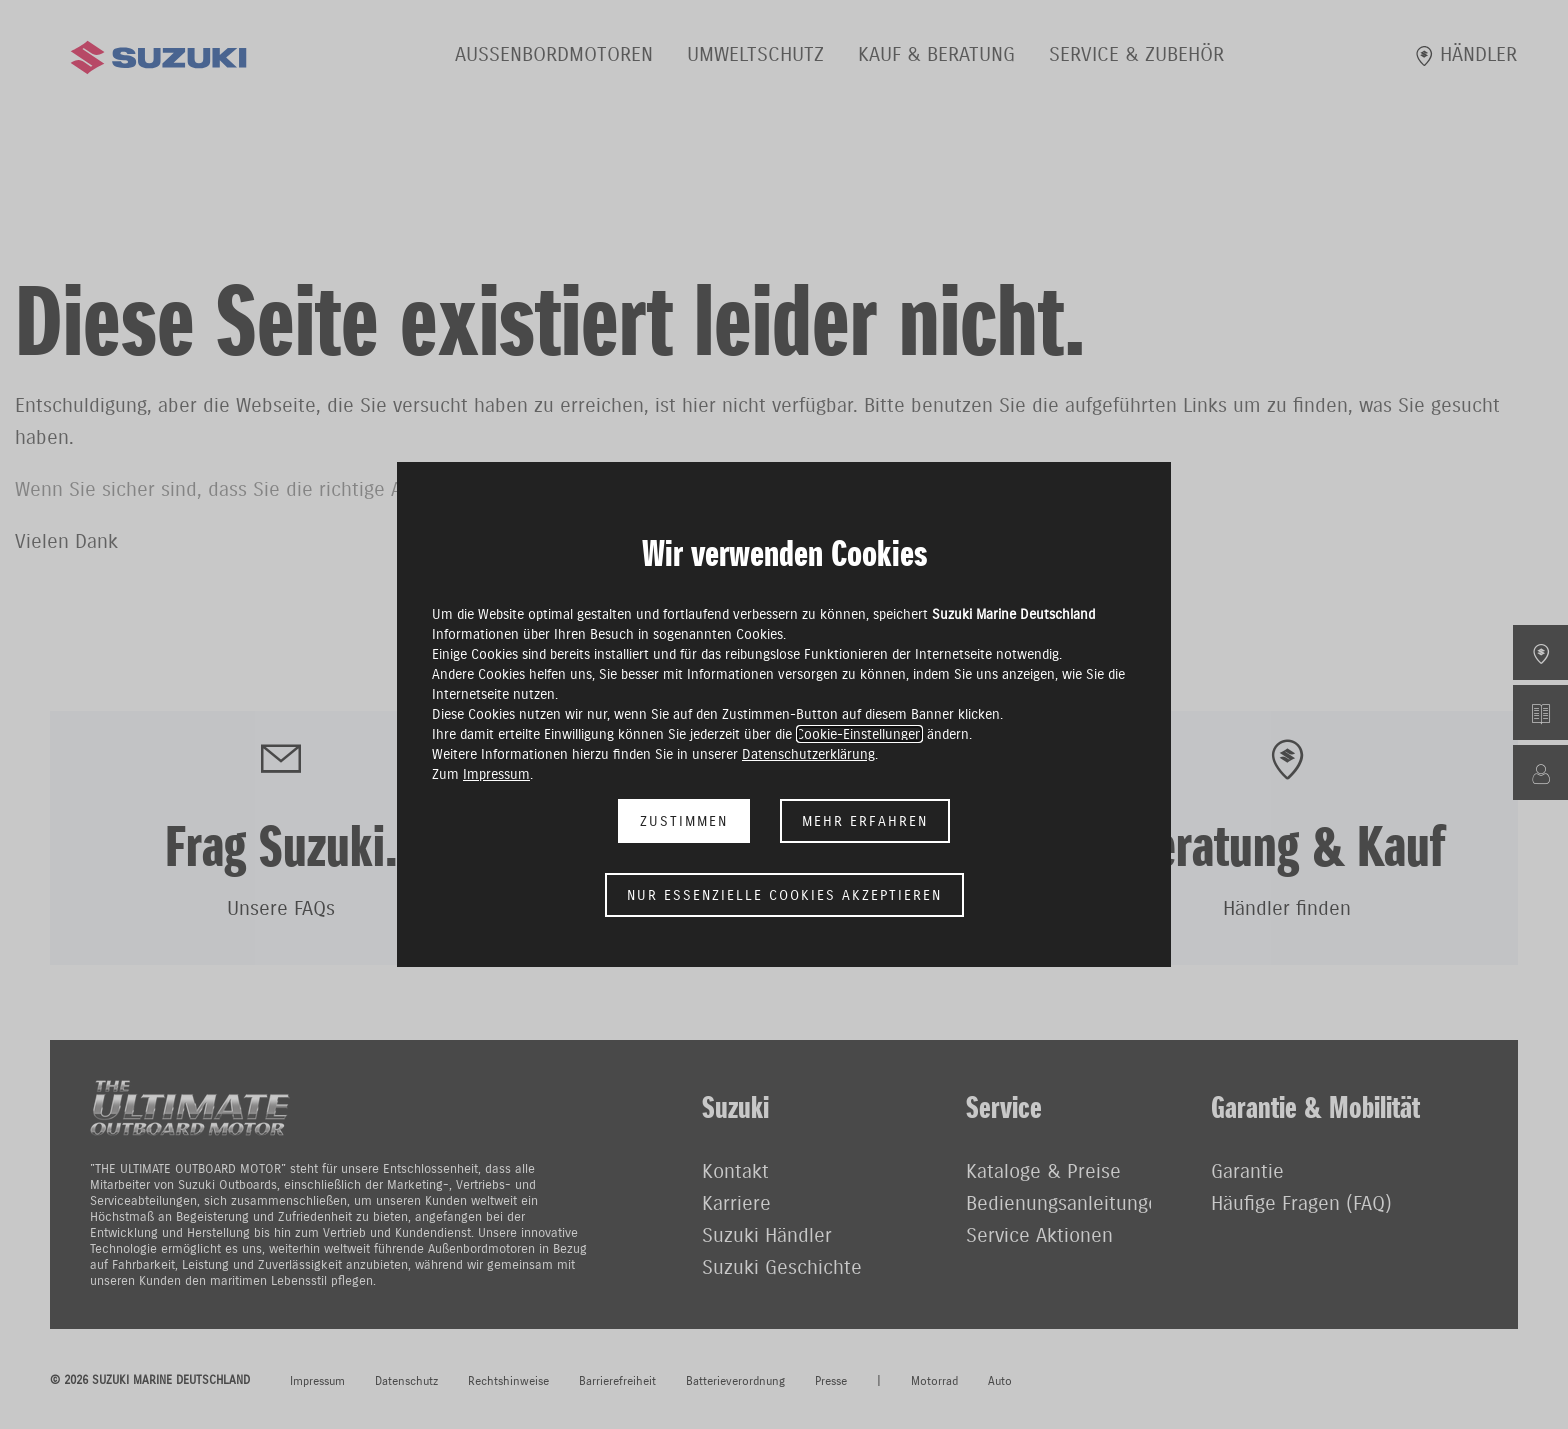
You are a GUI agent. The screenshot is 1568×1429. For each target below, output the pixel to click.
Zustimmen (684, 821)
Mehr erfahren (865, 821)
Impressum (496, 774)
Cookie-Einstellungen (859, 734)
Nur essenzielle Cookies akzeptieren (784, 895)
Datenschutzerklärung (808, 754)
